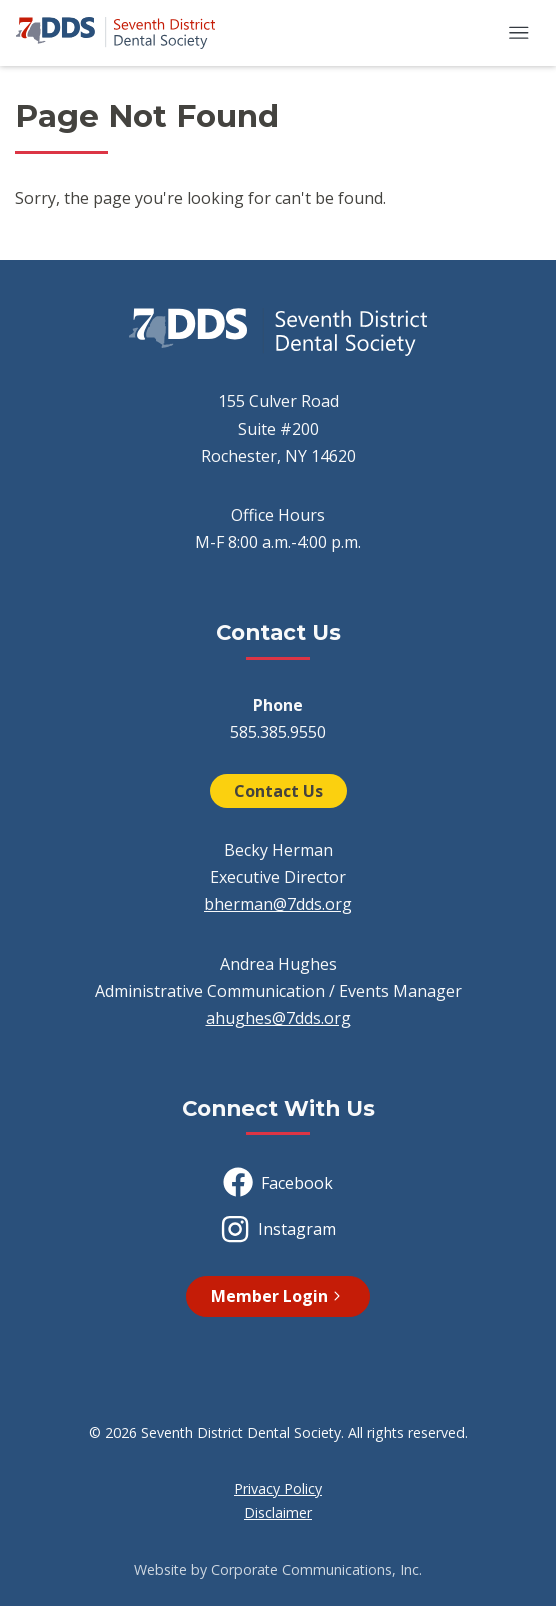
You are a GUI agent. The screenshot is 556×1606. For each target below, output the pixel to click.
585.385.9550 (278, 732)
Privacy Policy (278, 1488)
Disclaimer (278, 1512)
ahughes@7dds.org (278, 1018)
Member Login (278, 1296)
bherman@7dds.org (278, 904)
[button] (518, 33)
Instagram (278, 1229)
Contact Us (278, 791)
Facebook (278, 1182)
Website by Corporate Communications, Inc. (278, 1569)
